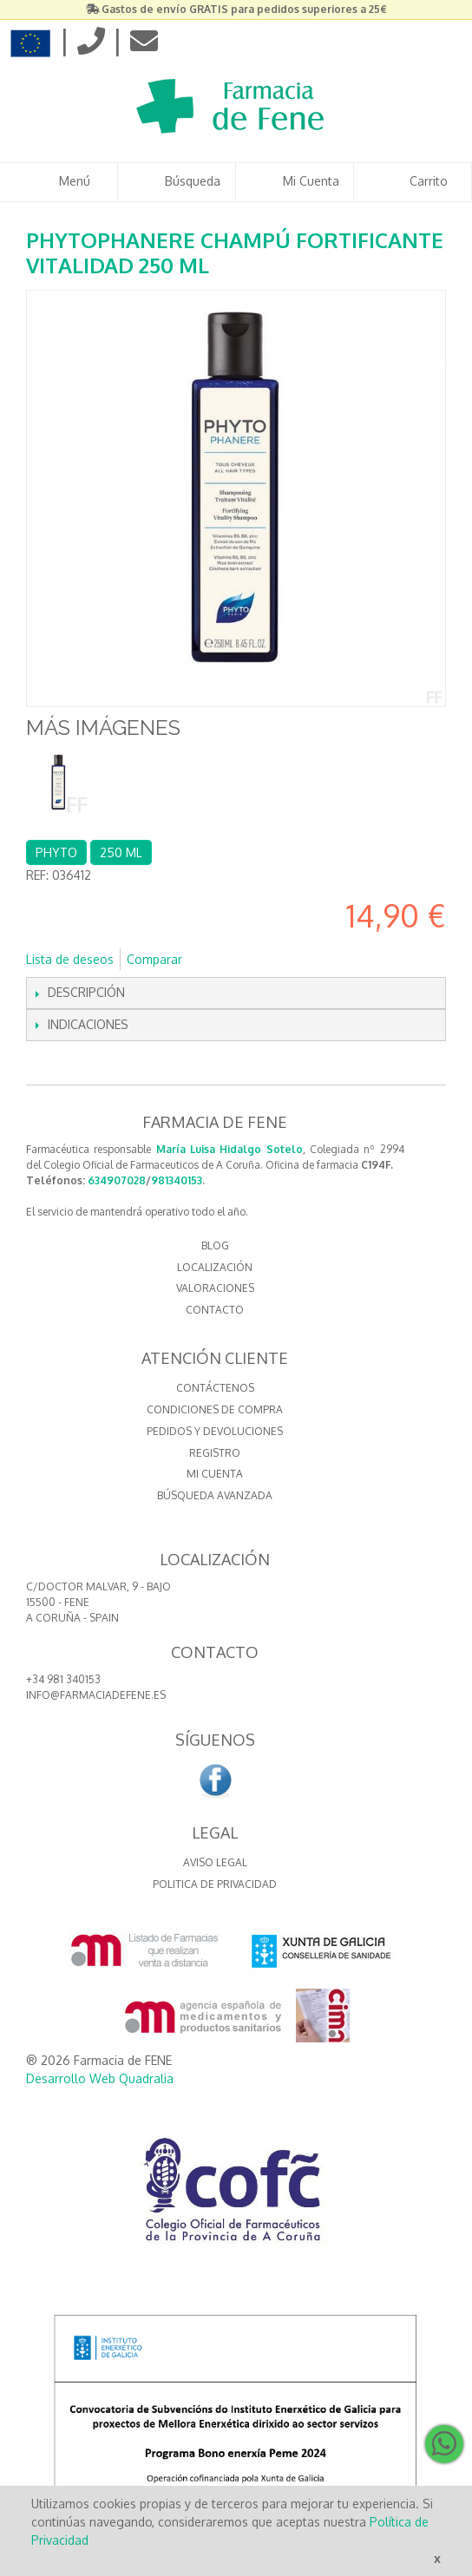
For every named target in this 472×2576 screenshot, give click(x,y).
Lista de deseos (70, 959)
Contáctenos (215, 1387)
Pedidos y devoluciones (215, 1431)
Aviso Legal (215, 1862)
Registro (214, 1452)
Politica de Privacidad (215, 1884)
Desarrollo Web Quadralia (100, 2078)
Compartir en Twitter (253, 959)
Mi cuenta (215, 1473)
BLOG (215, 1245)
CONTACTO (215, 1309)
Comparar (154, 959)
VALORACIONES (215, 1288)
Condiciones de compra (215, 1409)
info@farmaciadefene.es (96, 1694)
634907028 (117, 1180)
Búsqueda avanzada (214, 1495)
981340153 (176, 1180)
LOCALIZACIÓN (214, 1267)
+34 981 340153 (63, 1679)
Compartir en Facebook (218, 959)
